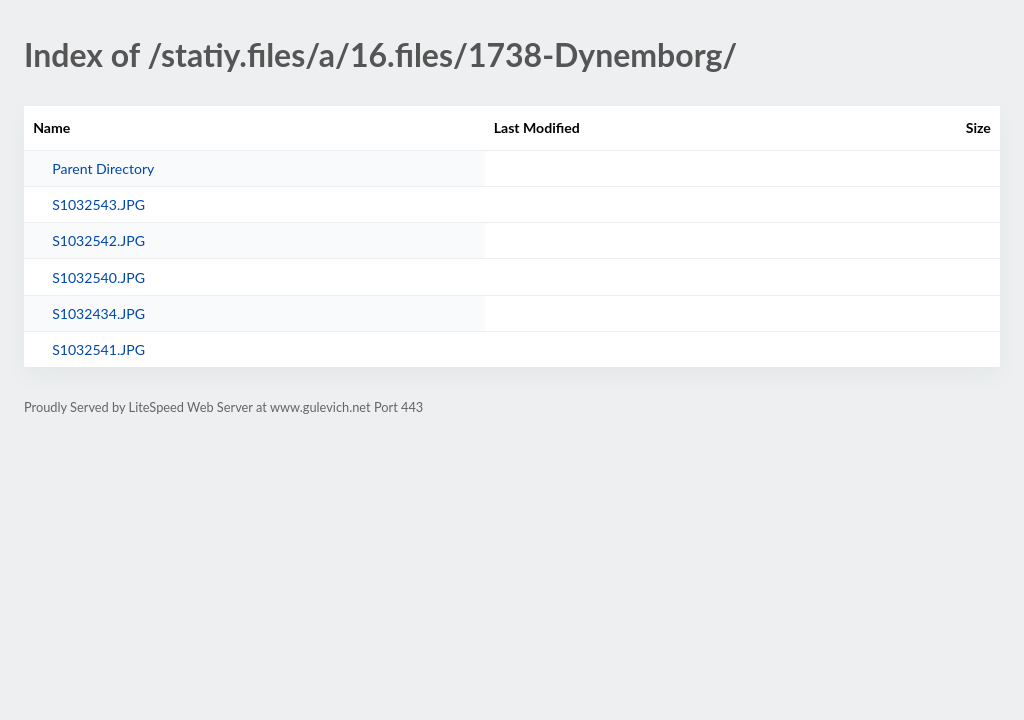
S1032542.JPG (98, 240)
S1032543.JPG (98, 204)
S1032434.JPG (98, 313)
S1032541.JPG (98, 349)
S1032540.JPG (98, 277)
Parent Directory (103, 168)
